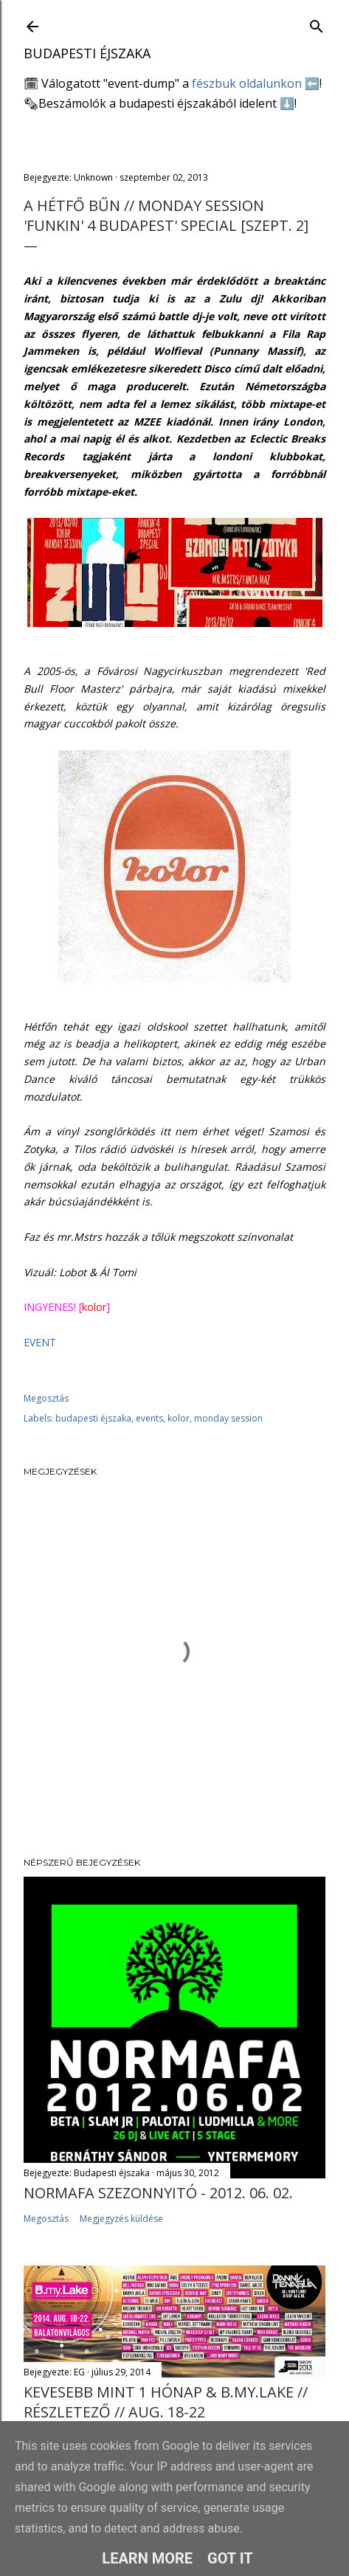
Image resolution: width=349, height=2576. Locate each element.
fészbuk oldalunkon (247, 83)
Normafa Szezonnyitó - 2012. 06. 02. (158, 2193)
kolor (178, 1418)
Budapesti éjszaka (87, 53)
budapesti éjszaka (93, 1418)
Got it (230, 2558)
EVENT (40, 1342)
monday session (228, 1418)
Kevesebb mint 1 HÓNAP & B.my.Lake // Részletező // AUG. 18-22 (166, 2402)
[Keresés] (316, 23)
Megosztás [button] (46, 1398)
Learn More (147, 2558)
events (149, 1418)
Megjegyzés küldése (121, 2218)
